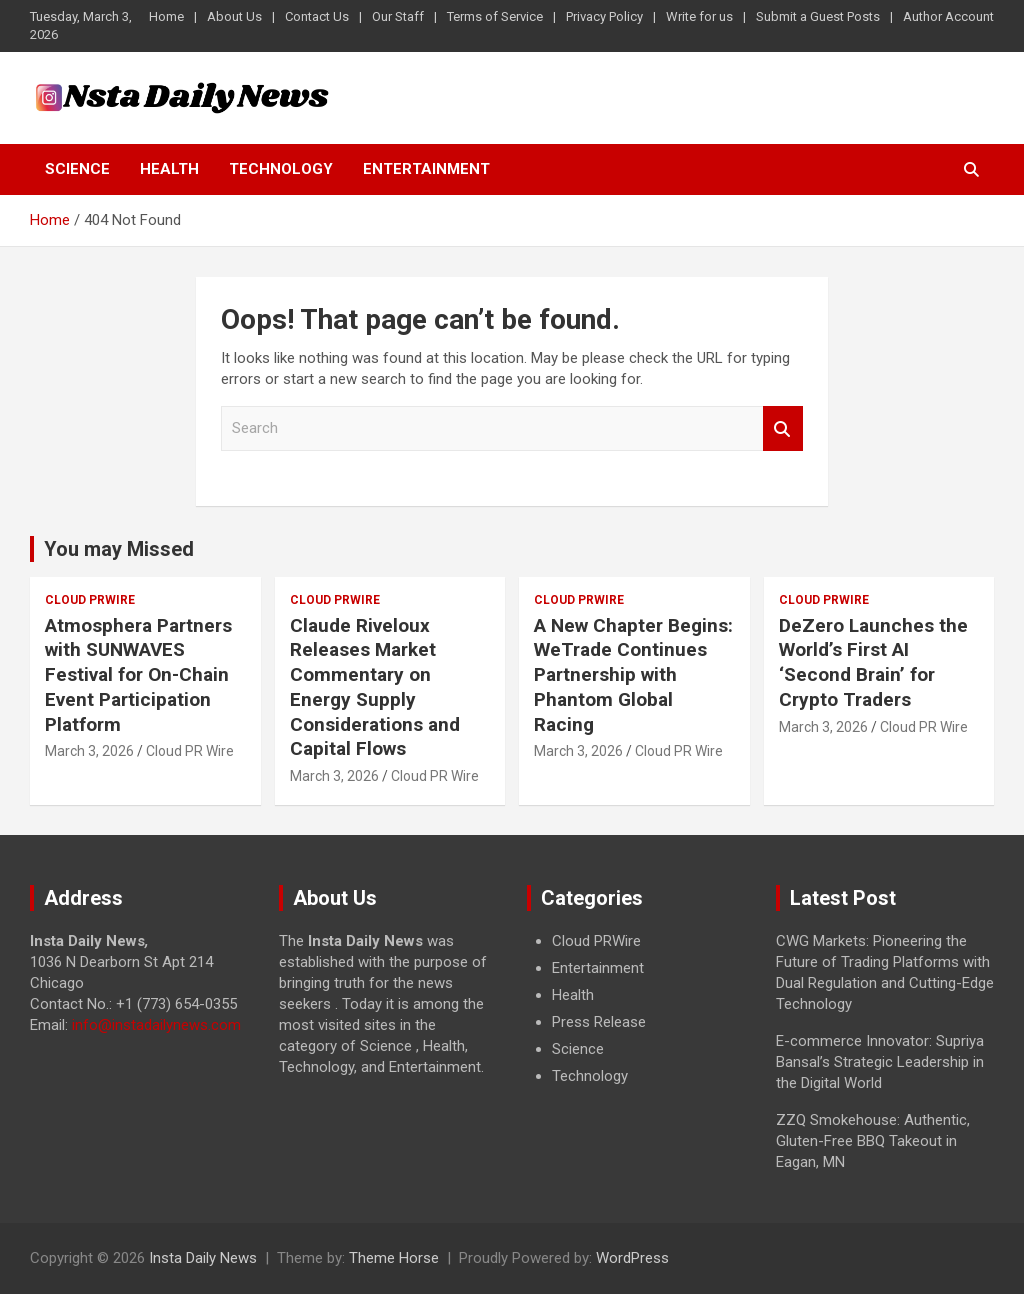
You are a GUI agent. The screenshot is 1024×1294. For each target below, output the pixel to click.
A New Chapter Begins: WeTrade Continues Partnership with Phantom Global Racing (633, 675)
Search (783, 428)
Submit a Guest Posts (818, 16)
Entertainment (426, 169)
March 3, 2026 (89, 751)
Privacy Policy (604, 16)
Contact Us (317, 16)
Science (77, 169)
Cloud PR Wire (190, 751)
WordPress (632, 1258)
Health (169, 169)
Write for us (699, 16)
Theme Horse (394, 1258)
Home (166, 16)
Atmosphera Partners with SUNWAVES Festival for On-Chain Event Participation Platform (138, 675)
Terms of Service (495, 16)
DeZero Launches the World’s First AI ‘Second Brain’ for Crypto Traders (873, 662)
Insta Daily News (203, 1258)
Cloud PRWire (90, 600)
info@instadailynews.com (156, 1025)
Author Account (948, 16)
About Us (234, 16)
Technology (281, 169)
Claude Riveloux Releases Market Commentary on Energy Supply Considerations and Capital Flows (375, 687)
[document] (636, 1009)
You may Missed (119, 549)
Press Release (599, 1022)
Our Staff (398, 16)
